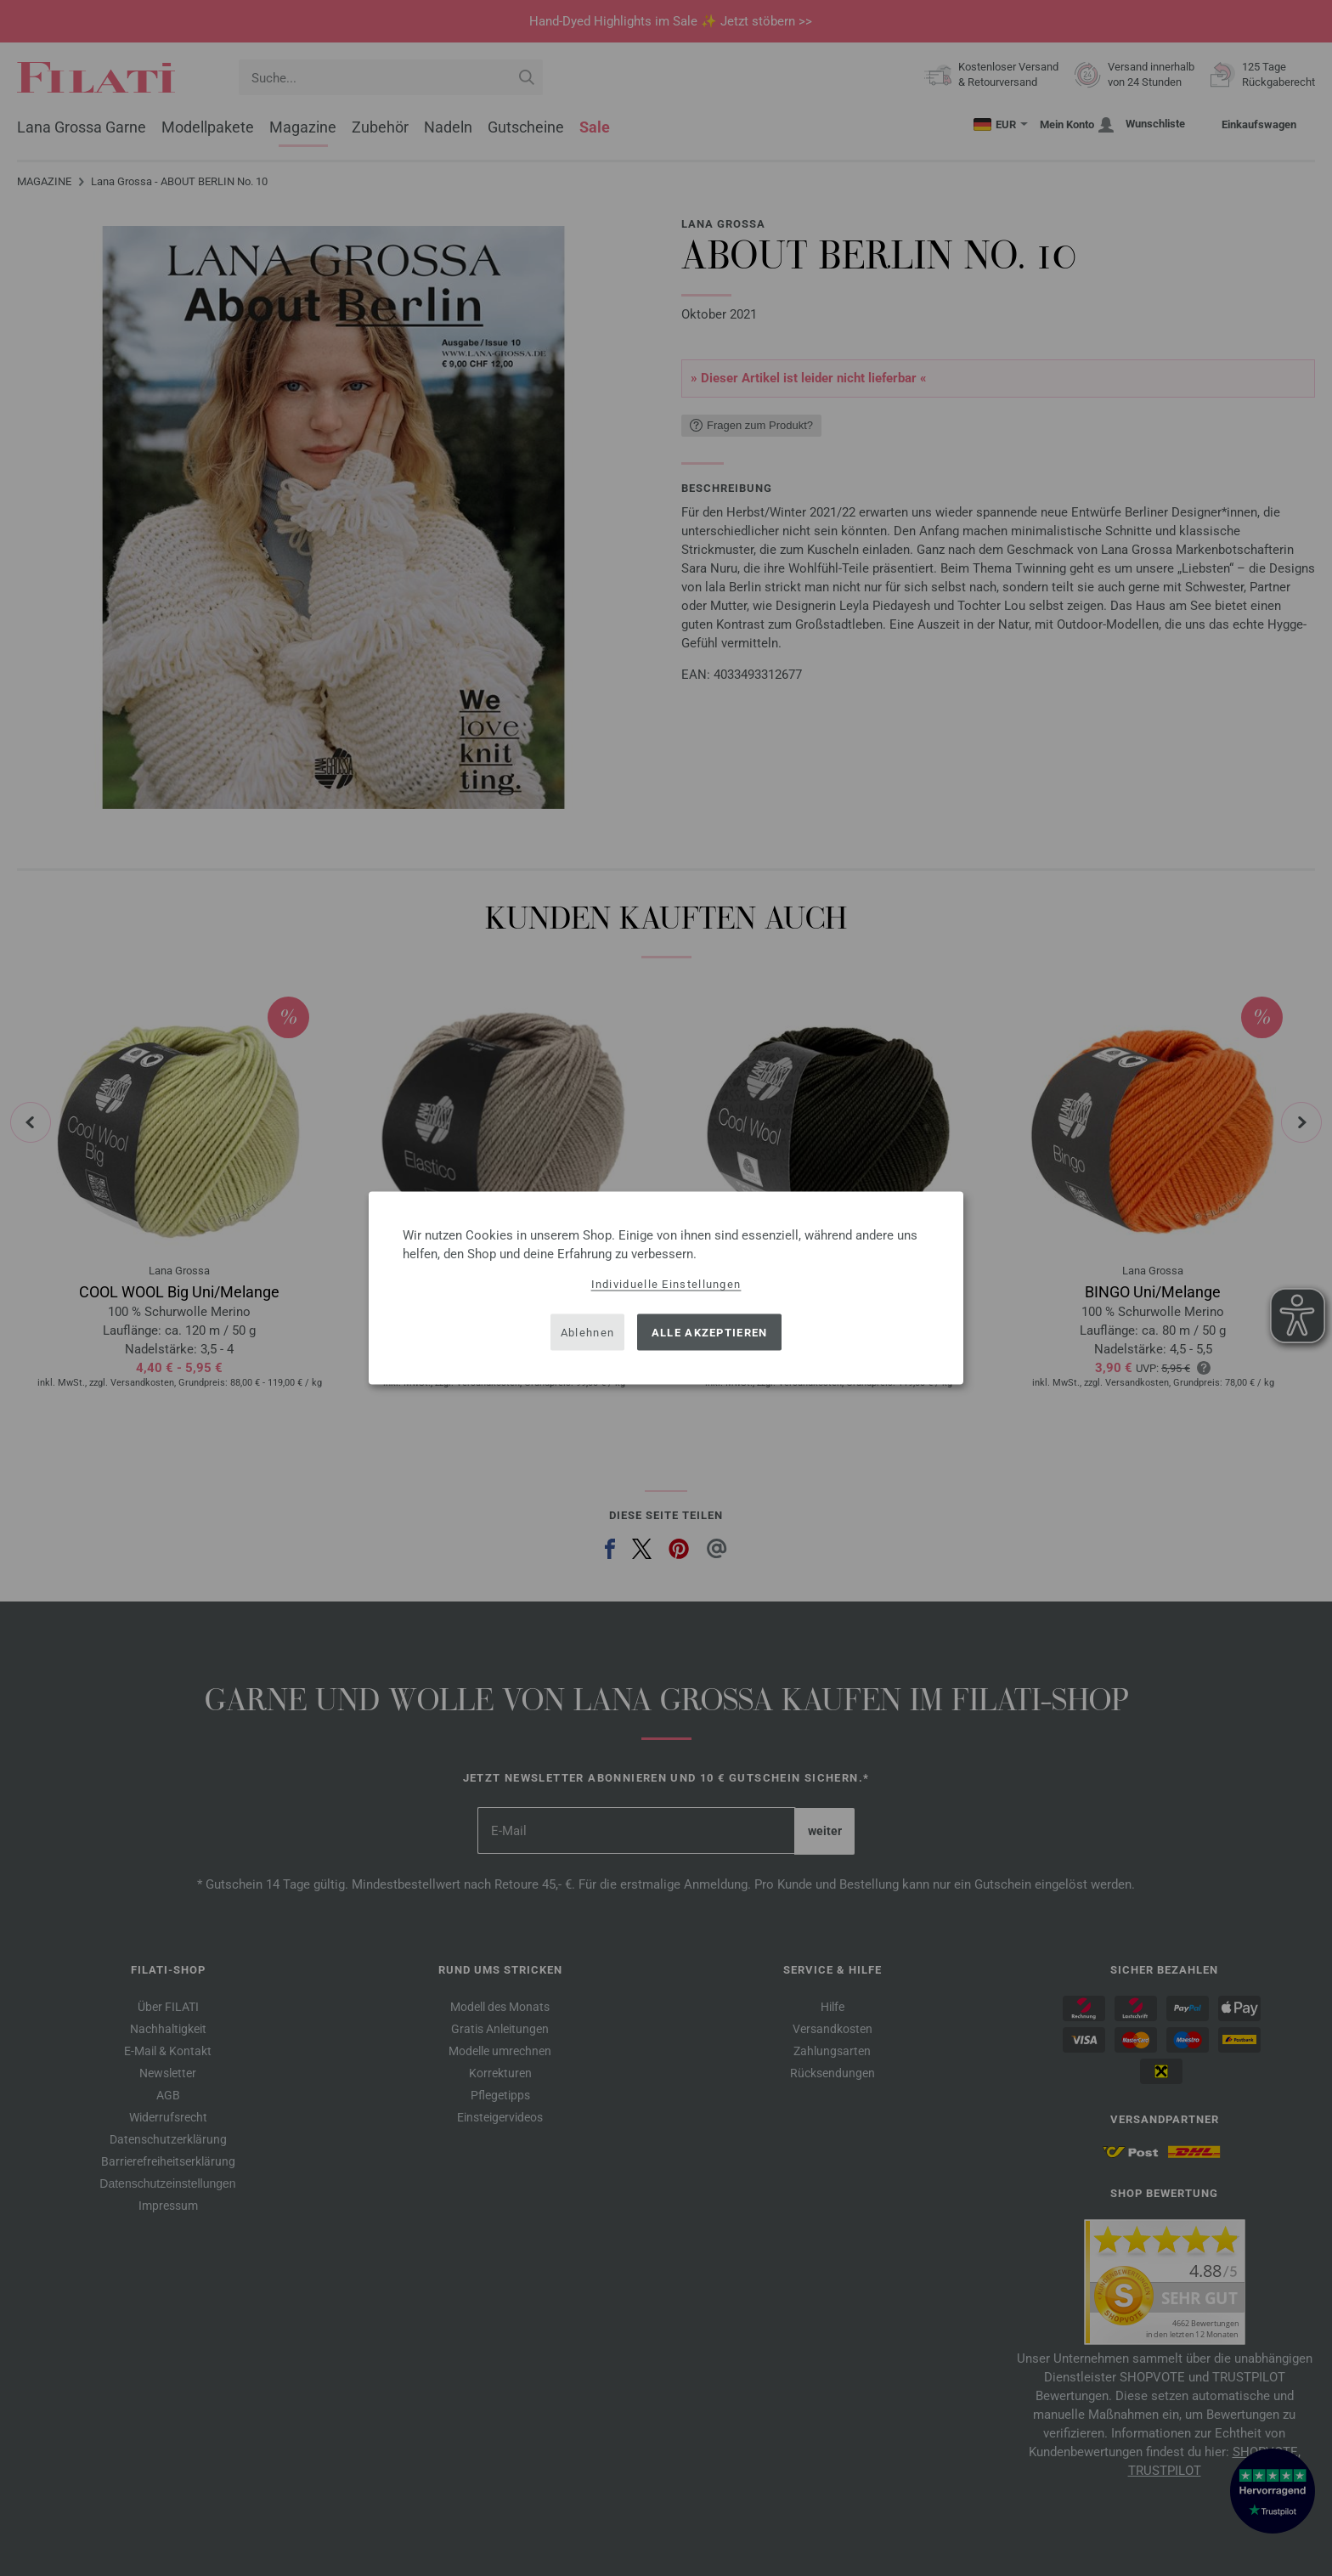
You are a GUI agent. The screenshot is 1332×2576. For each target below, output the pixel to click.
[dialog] (666, 1288)
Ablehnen (587, 1331)
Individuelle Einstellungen (666, 1284)
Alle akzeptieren (710, 1331)
